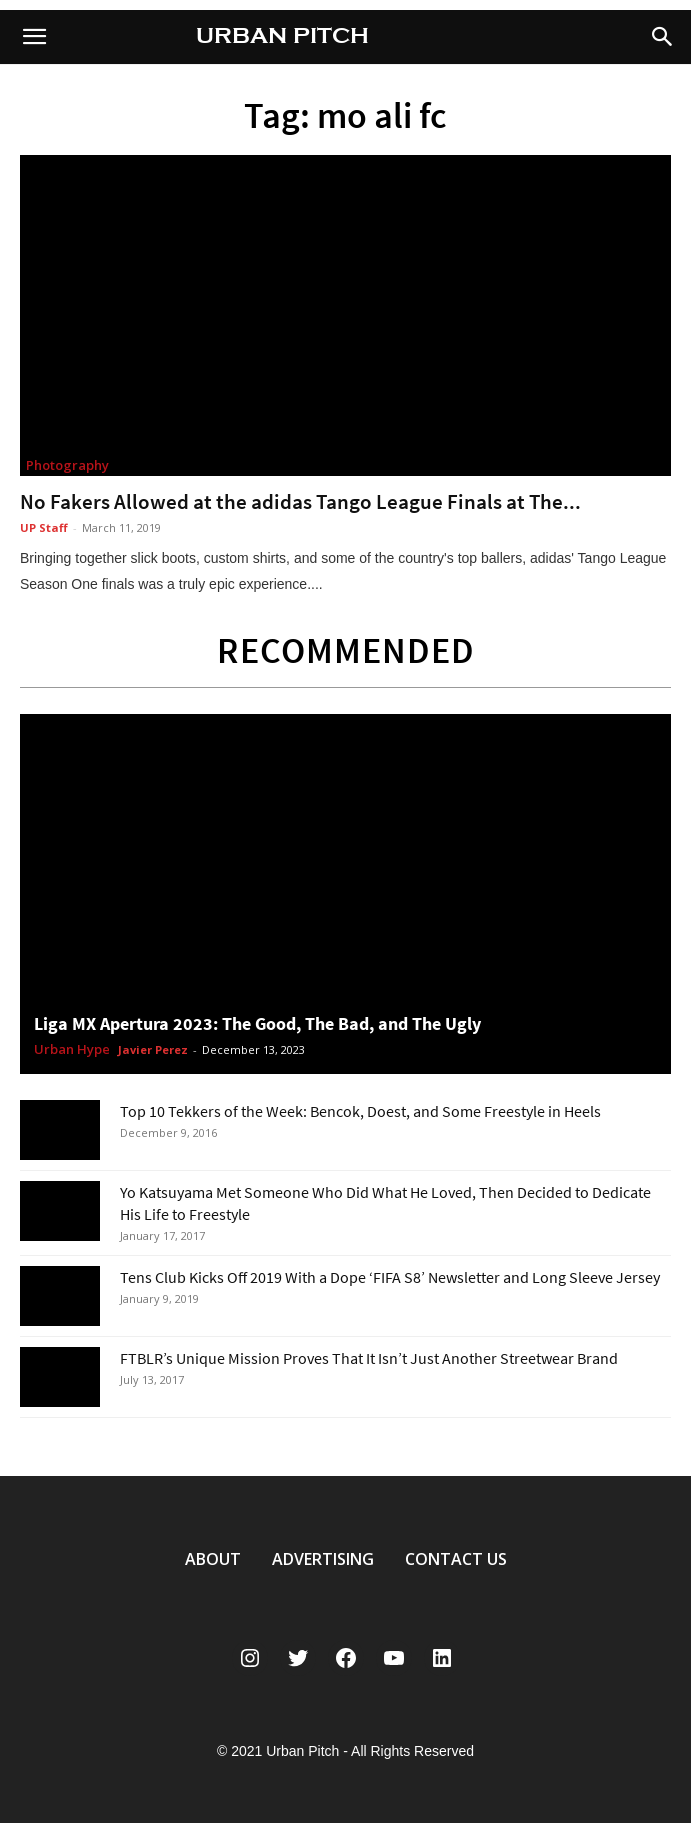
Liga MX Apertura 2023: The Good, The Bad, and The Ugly (257, 1023)
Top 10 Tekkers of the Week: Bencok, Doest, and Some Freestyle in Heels (360, 1111)
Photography (67, 465)
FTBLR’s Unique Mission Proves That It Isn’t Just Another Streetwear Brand (369, 1358)
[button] (663, 37)
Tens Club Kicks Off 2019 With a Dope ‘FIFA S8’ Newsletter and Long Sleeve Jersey (390, 1277)
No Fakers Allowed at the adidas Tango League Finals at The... (300, 501)
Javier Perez (153, 1049)
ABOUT (213, 1559)
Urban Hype (72, 1050)
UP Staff (44, 527)
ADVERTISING (323, 1559)
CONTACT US (456, 1559)
